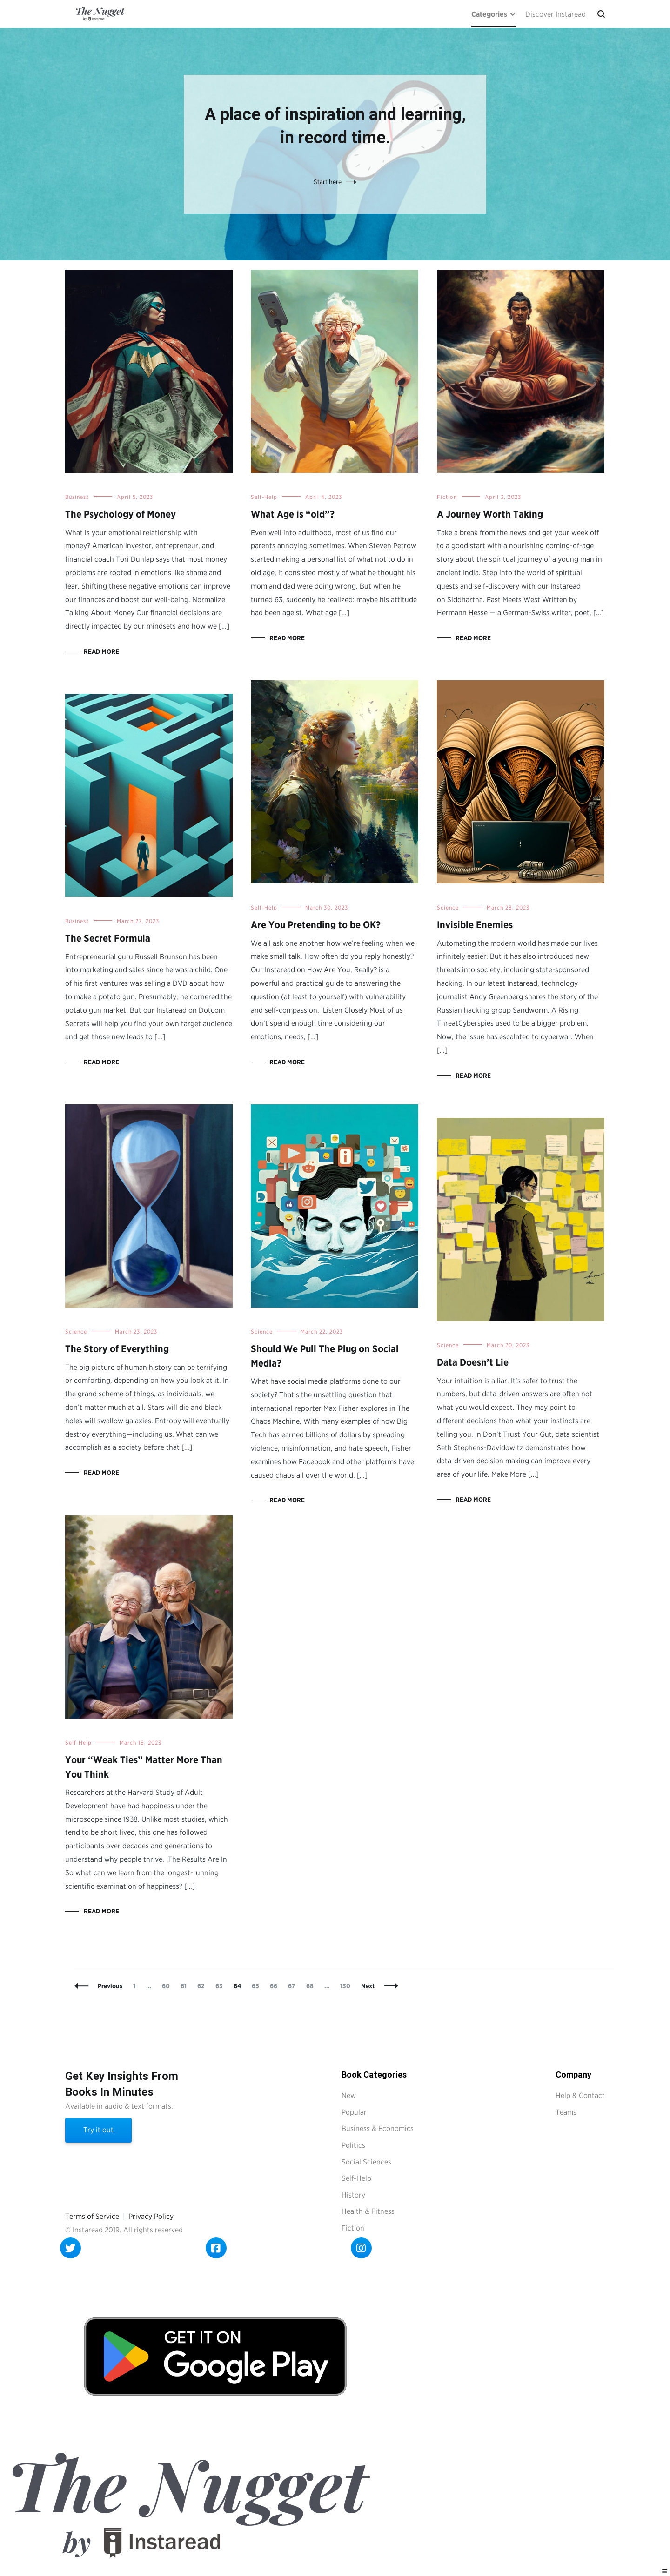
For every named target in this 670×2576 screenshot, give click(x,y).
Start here (328, 182)
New (349, 2095)
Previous (110, 1986)
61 (185, 1986)
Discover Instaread (555, 14)
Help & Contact (580, 2095)
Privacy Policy (151, 2216)
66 (275, 1986)
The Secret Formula (107, 938)
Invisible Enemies (475, 924)
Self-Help (264, 496)
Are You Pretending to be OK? (316, 924)
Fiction (447, 496)
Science (448, 907)
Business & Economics (378, 2128)
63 (221, 1986)
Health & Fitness (368, 2211)
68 (312, 1986)
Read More (101, 651)
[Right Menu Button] (665, 2571)
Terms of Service (92, 2216)
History (353, 2195)
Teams (566, 2112)
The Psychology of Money (120, 514)
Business (77, 496)
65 (257, 1986)
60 (167, 1986)
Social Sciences (366, 2162)
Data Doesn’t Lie (473, 1362)
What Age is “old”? (293, 514)
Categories (489, 14)
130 (347, 1986)
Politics (353, 2145)
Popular (354, 2112)
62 (203, 1986)
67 (294, 1986)
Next (368, 1986)
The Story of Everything (117, 1348)
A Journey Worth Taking (490, 514)
